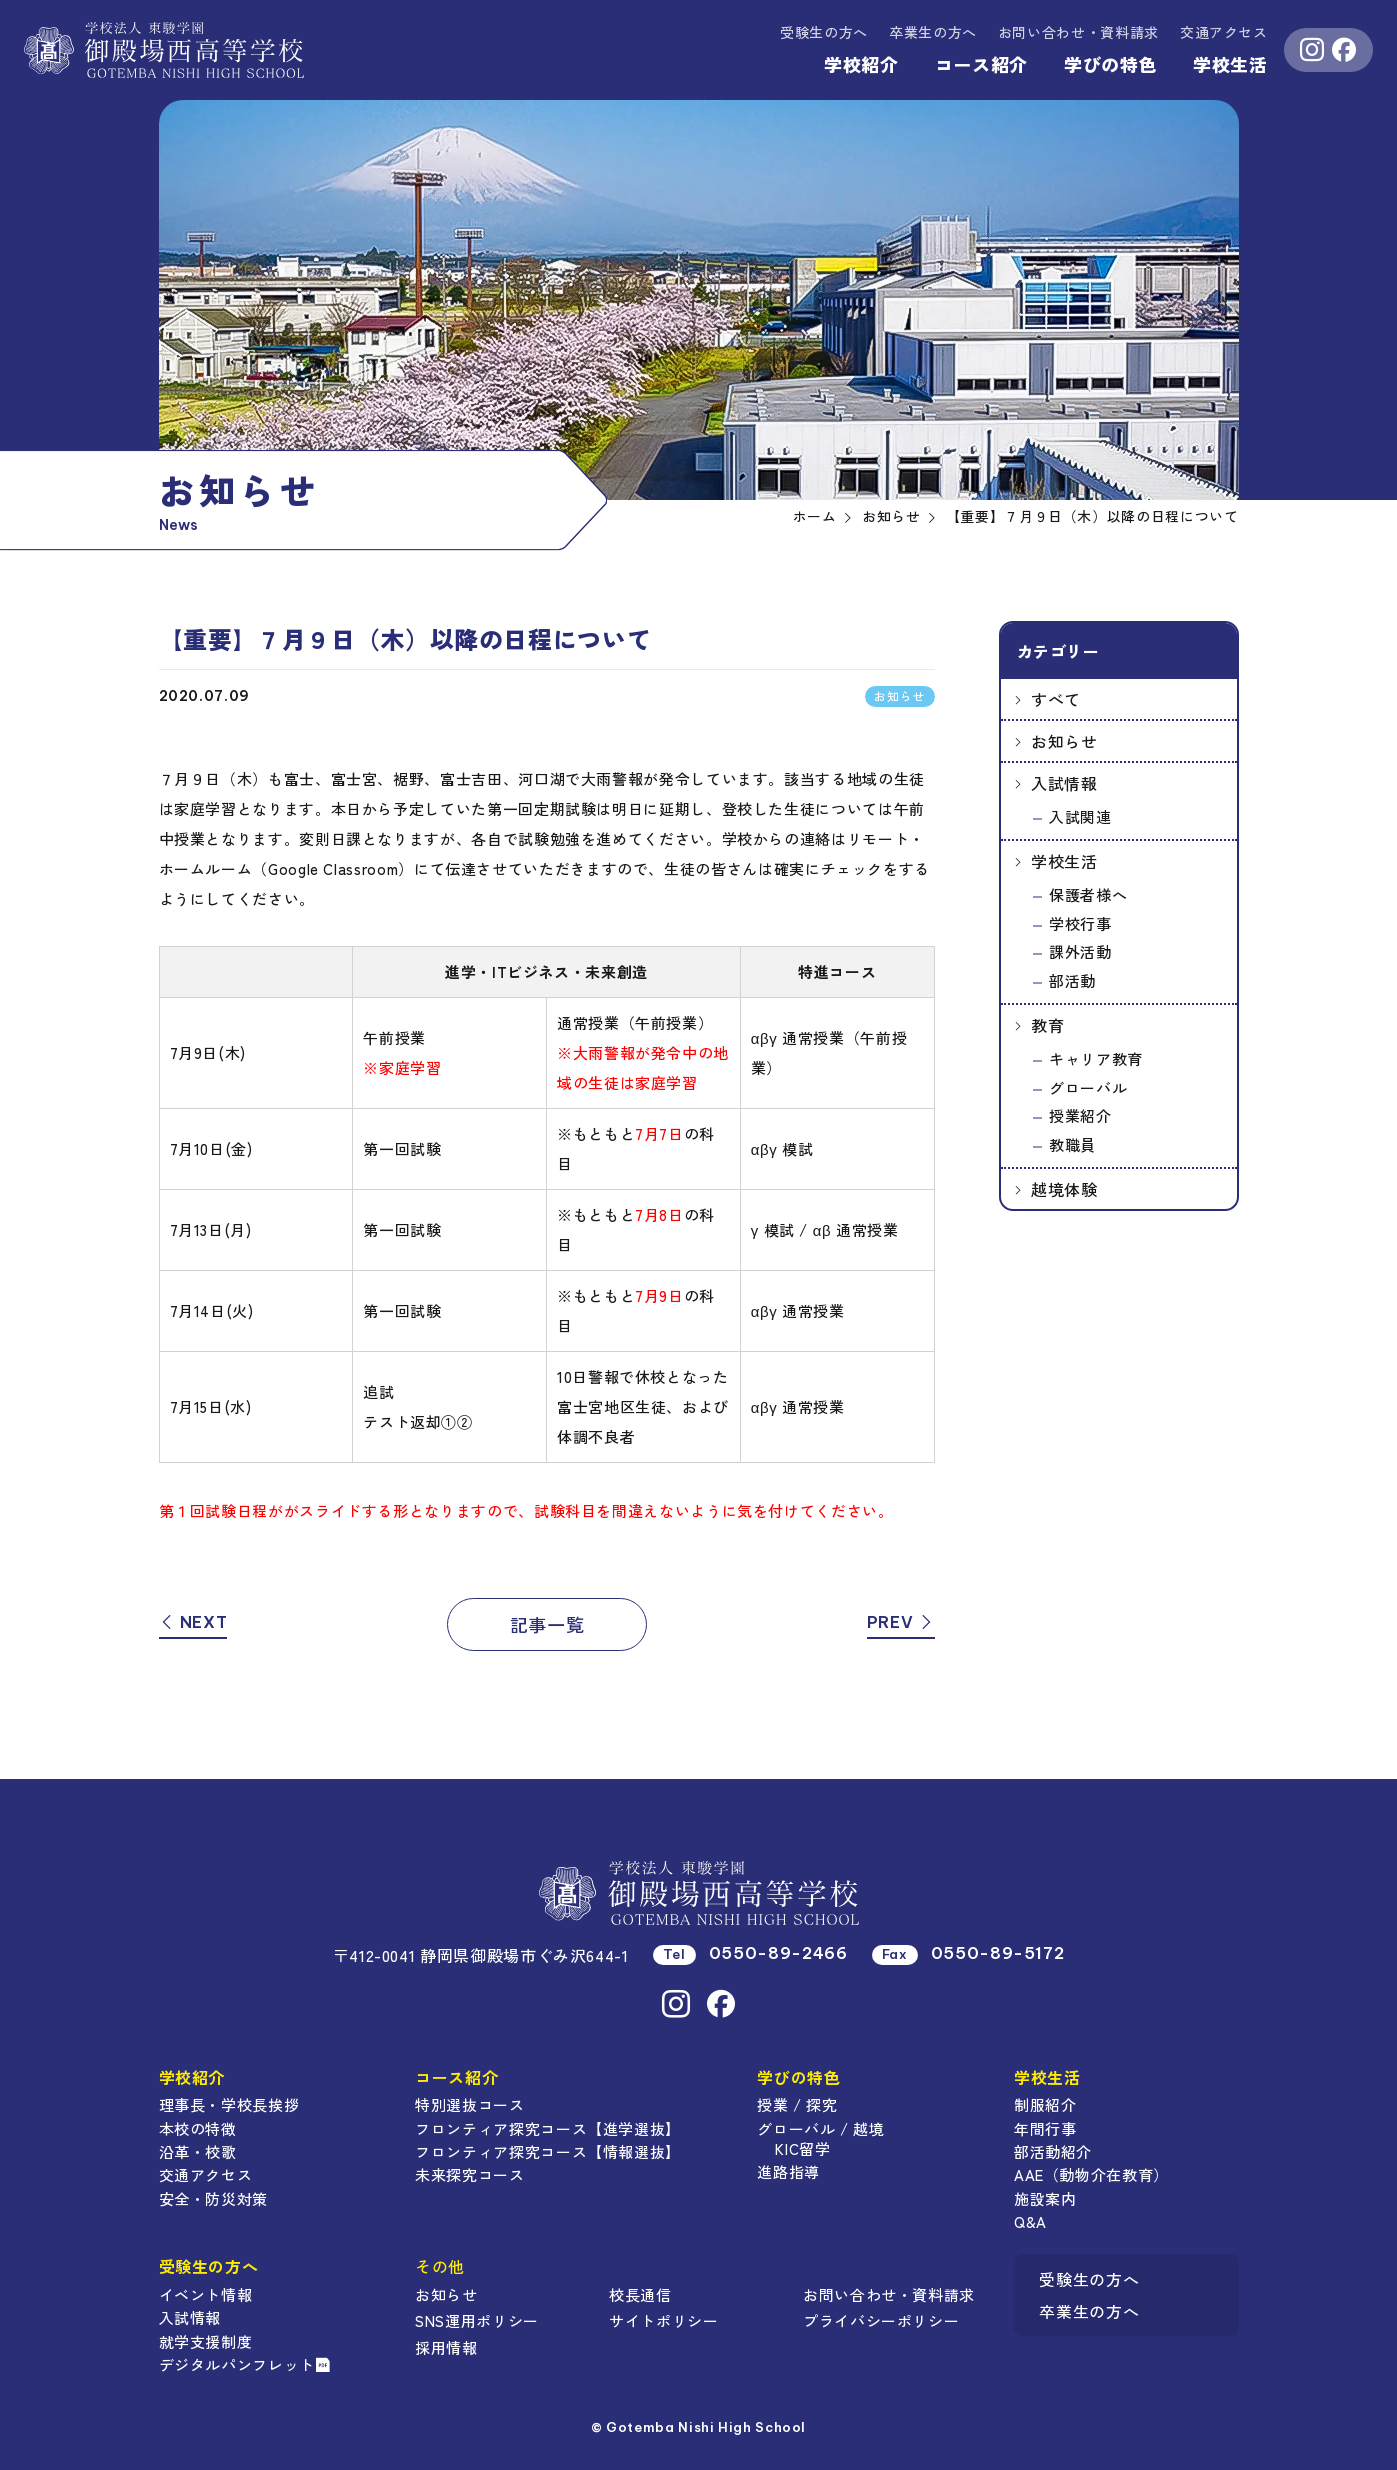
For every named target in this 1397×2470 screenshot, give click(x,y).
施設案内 (1045, 2198)
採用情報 (446, 2347)
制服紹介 (1045, 2104)
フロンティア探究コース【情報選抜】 (548, 2151)
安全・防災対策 (213, 2198)
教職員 (1072, 1144)
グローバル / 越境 (820, 2128)
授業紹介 (1080, 1115)
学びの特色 (1110, 64)
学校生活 (1230, 64)
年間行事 (1045, 2128)
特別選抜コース (469, 2104)
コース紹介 (981, 64)
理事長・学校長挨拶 (229, 2104)
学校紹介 (861, 64)
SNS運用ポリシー (477, 2320)
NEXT (193, 1622)
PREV (901, 1622)
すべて (1056, 699)
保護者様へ (1088, 894)
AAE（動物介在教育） (1091, 2174)
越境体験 (1064, 1189)
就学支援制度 (206, 2341)
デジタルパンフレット (245, 2364)
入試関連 (1080, 816)
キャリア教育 (1096, 1058)
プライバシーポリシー (881, 2320)
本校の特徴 (198, 2128)
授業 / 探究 (797, 2104)
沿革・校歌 (198, 2151)
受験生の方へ (824, 32)
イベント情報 (206, 2294)
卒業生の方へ (933, 32)
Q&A (1030, 2221)
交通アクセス (1224, 32)
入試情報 (1064, 783)
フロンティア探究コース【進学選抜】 (548, 2128)
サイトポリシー (663, 2320)
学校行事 (1080, 923)
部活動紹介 (1053, 2151)
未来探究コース (469, 2174)
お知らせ (1064, 741)
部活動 (1072, 980)
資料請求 (1078, 32)
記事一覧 (547, 1624)
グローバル (1088, 1087)
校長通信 (640, 2294)
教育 (1047, 1025)
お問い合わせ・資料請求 (889, 2294)
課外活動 (1080, 951)
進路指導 (788, 2171)
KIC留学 (802, 2148)
